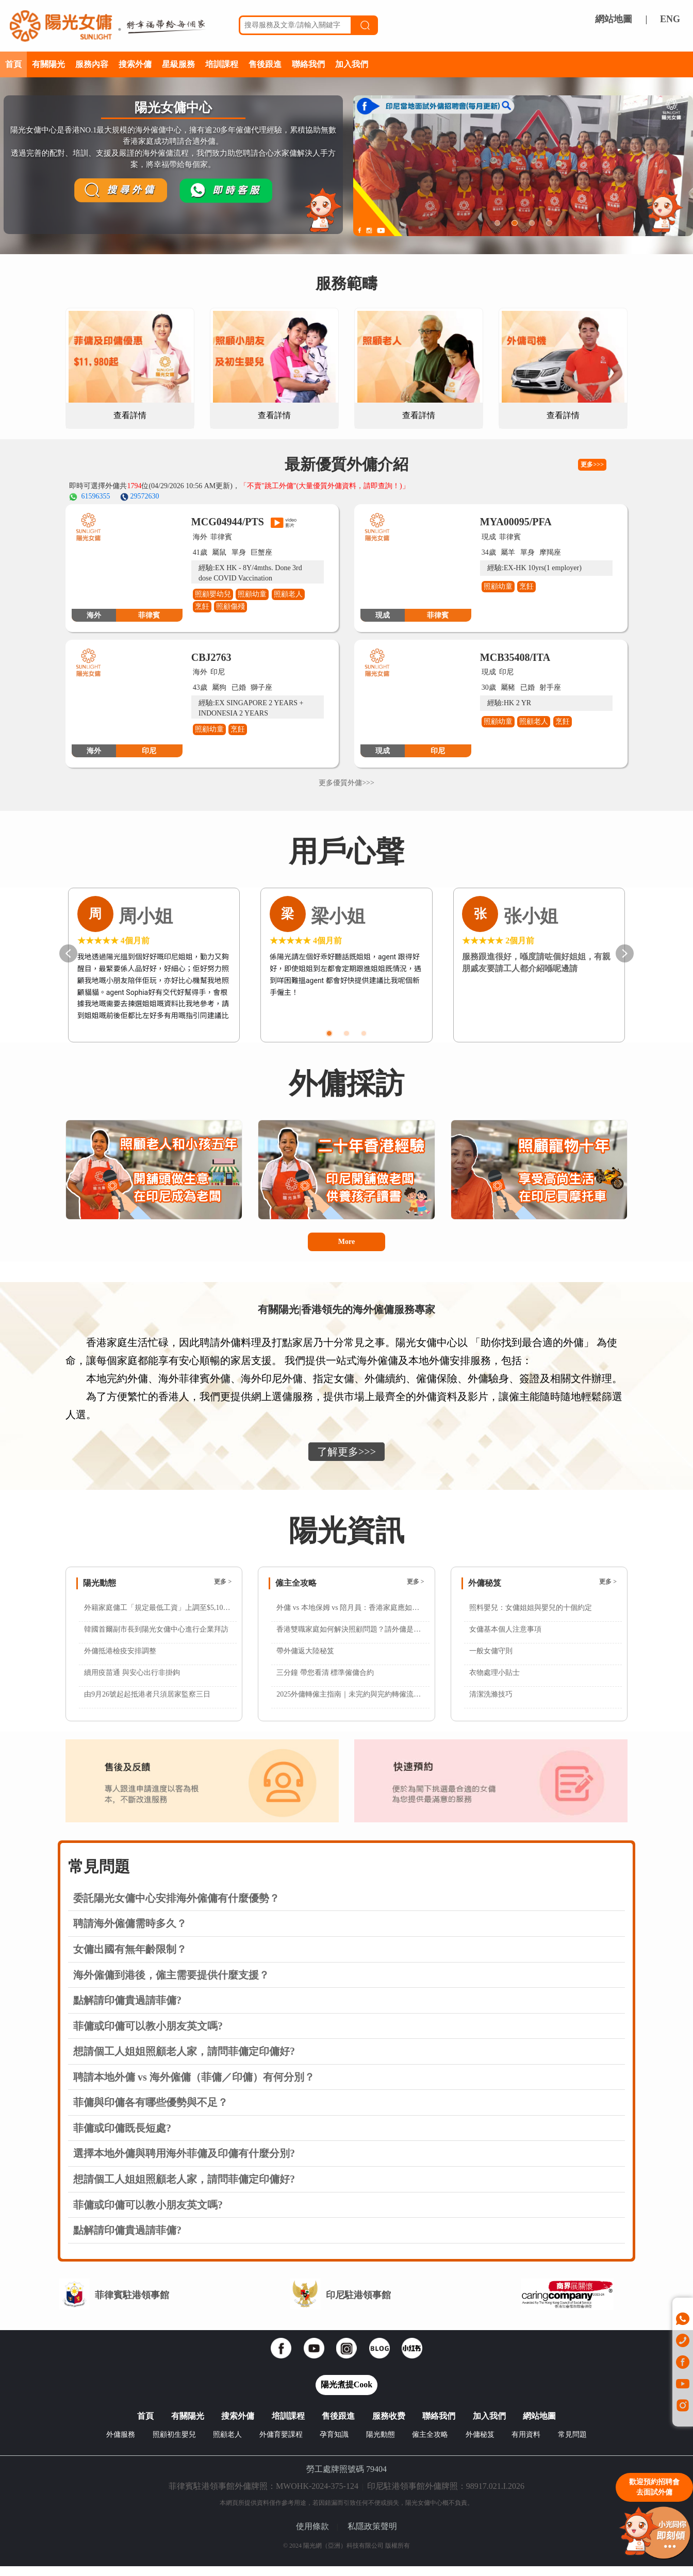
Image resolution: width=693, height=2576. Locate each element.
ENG (670, 19)
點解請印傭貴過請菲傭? (127, 2010)
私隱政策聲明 (372, 2536)
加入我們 (351, 64)
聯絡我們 (308, 64)
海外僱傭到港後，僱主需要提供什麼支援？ (171, 1984)
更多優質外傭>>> (346, 783)
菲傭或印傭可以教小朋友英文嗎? (148, 2035)
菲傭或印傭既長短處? (122, 2137)
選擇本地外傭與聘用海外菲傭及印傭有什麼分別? (184, 2163)
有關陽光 (48, 64)
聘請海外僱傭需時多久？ (130, 1933)
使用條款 (312, 2536)
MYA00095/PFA (516, 521)
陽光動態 (380, 2444)
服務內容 (91, 64)
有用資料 (526, 2444)
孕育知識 (334, 2444)
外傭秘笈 (480, 2444)
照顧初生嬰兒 (174, 2444)
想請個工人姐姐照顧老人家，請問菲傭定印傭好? (184, 2061)
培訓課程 (221, 64)
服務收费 (388, 2425)
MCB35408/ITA (515, 657)
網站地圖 (613, 19)
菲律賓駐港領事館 (132, 2305)
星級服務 (178, 64)
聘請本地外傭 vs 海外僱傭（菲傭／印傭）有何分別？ (194, 2086)
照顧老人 (227, 2444)
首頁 (13, 64)
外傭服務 (120, 2444)
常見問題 (572, 2444)
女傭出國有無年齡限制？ (130, 1959)
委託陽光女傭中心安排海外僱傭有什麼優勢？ (176, 1908)
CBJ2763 (211, 657)
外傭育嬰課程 (281, 2444)
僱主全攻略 (430, 2444)
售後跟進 (265, 64)
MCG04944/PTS (227, 521)
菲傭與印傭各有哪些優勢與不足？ (150, 2112)
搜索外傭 (135, 64)
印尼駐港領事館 (358, 2305)
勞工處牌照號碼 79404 (346, 2478)
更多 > (223, 1591)
